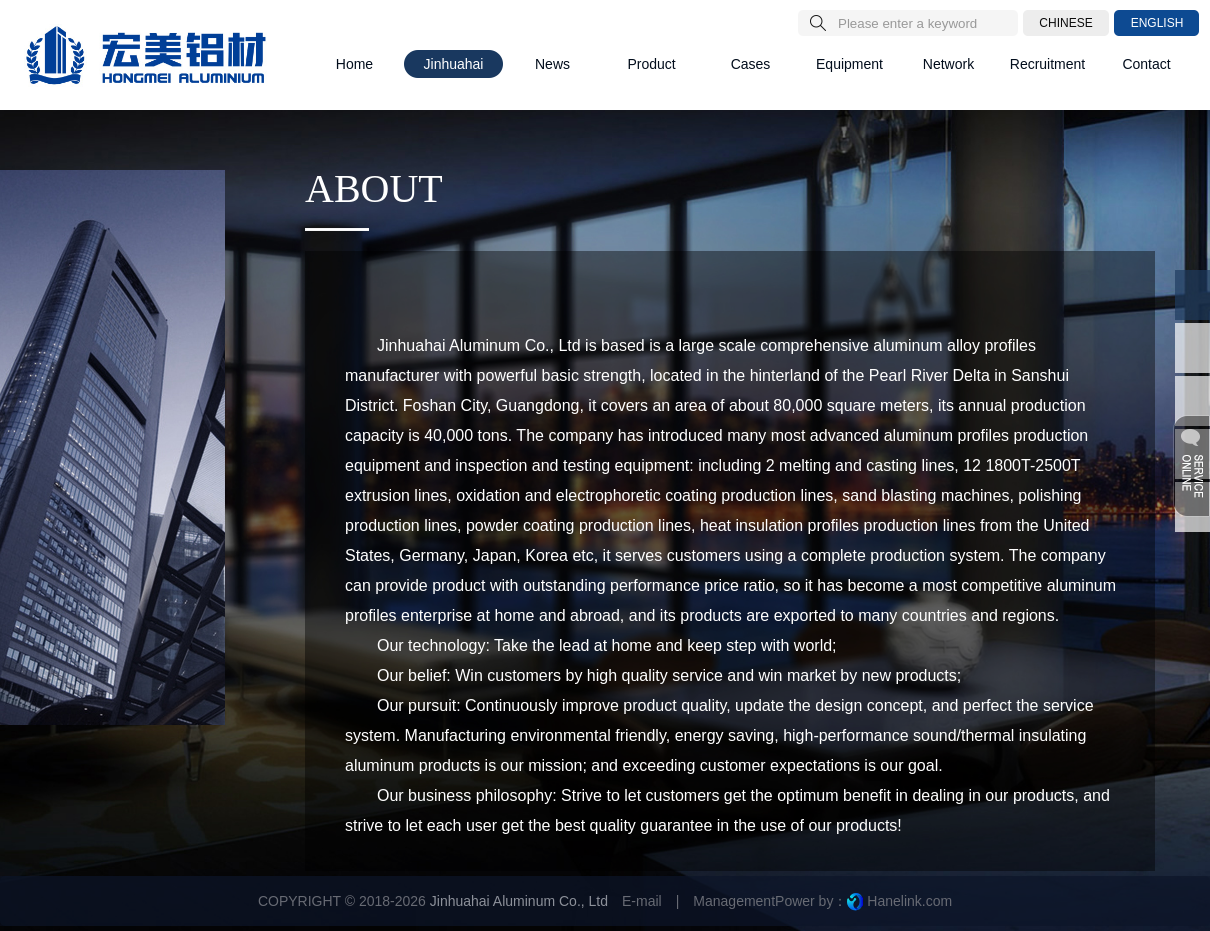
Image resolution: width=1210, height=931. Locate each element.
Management (734, 901)
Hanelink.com (909, 901)
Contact (1146, 64)
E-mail (642, 901)
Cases (751, 64)
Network (948, 64)
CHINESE (1065, 23)
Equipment (849, 64)
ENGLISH (1157, 23)
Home (354, 64)
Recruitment (1047, 64)
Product (651, 64)
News (552, 64)
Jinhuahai (454, 64)
